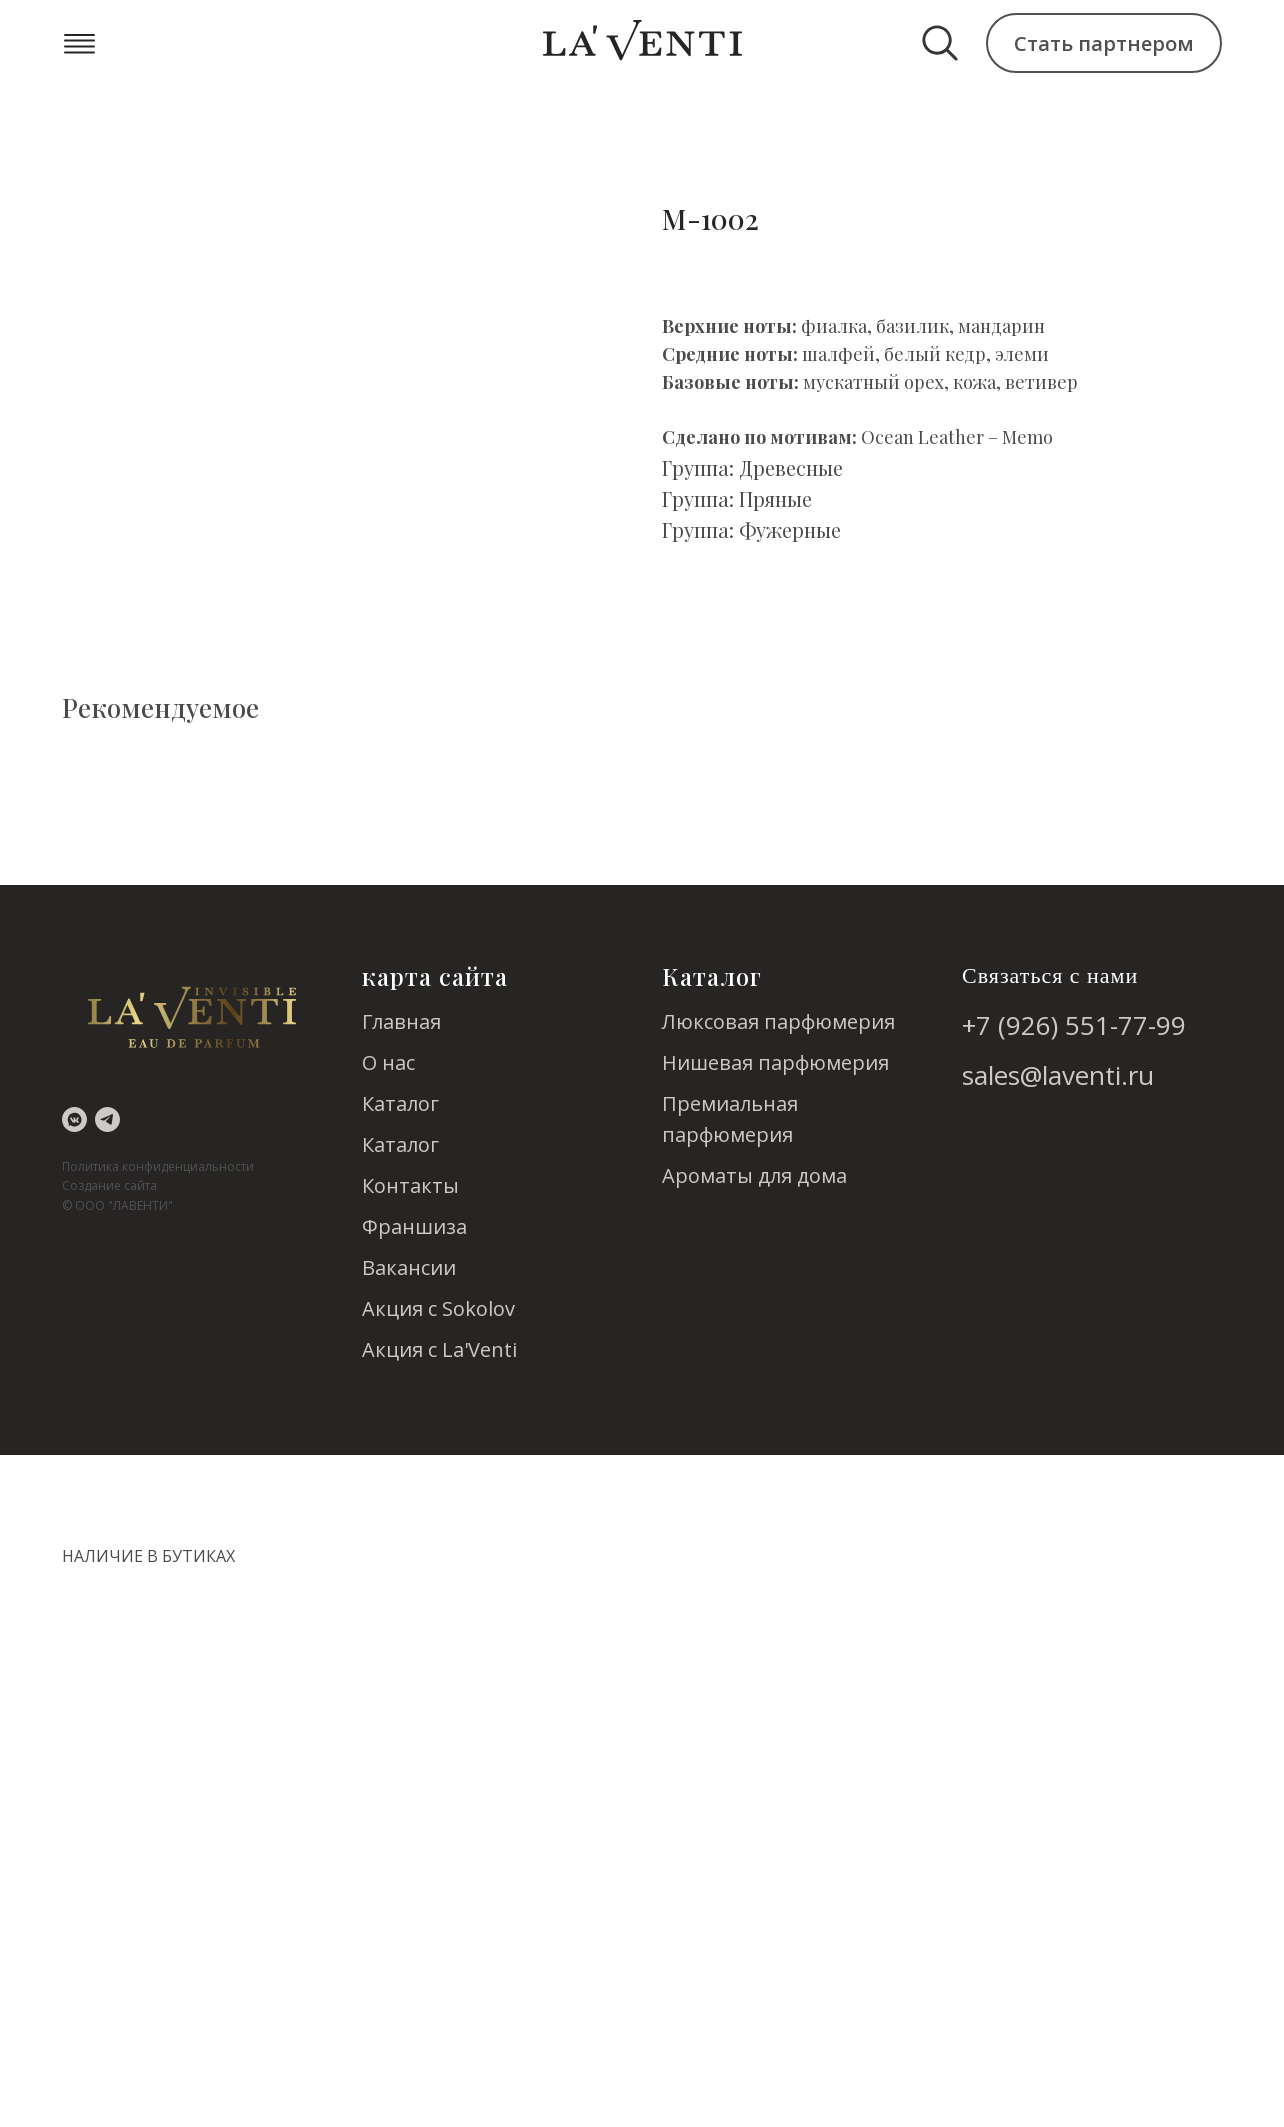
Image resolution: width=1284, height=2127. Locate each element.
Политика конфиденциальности (158, 1166)
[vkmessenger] (74, 1119)
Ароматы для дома (754, 1175)
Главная (401, 1021)
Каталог (400, 1103)
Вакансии (409, 1267)
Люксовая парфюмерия (778, 1021)
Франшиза (414, 1226)
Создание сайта (109, 1185)
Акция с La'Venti (439, 1349)
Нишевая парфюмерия (775, 1062)
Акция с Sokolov (438, 1308)
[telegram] (107, 1119)
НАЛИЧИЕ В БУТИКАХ (148, 1556)
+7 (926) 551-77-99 (1074, 1025)
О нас (388, 1062)
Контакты (410, 1185)
